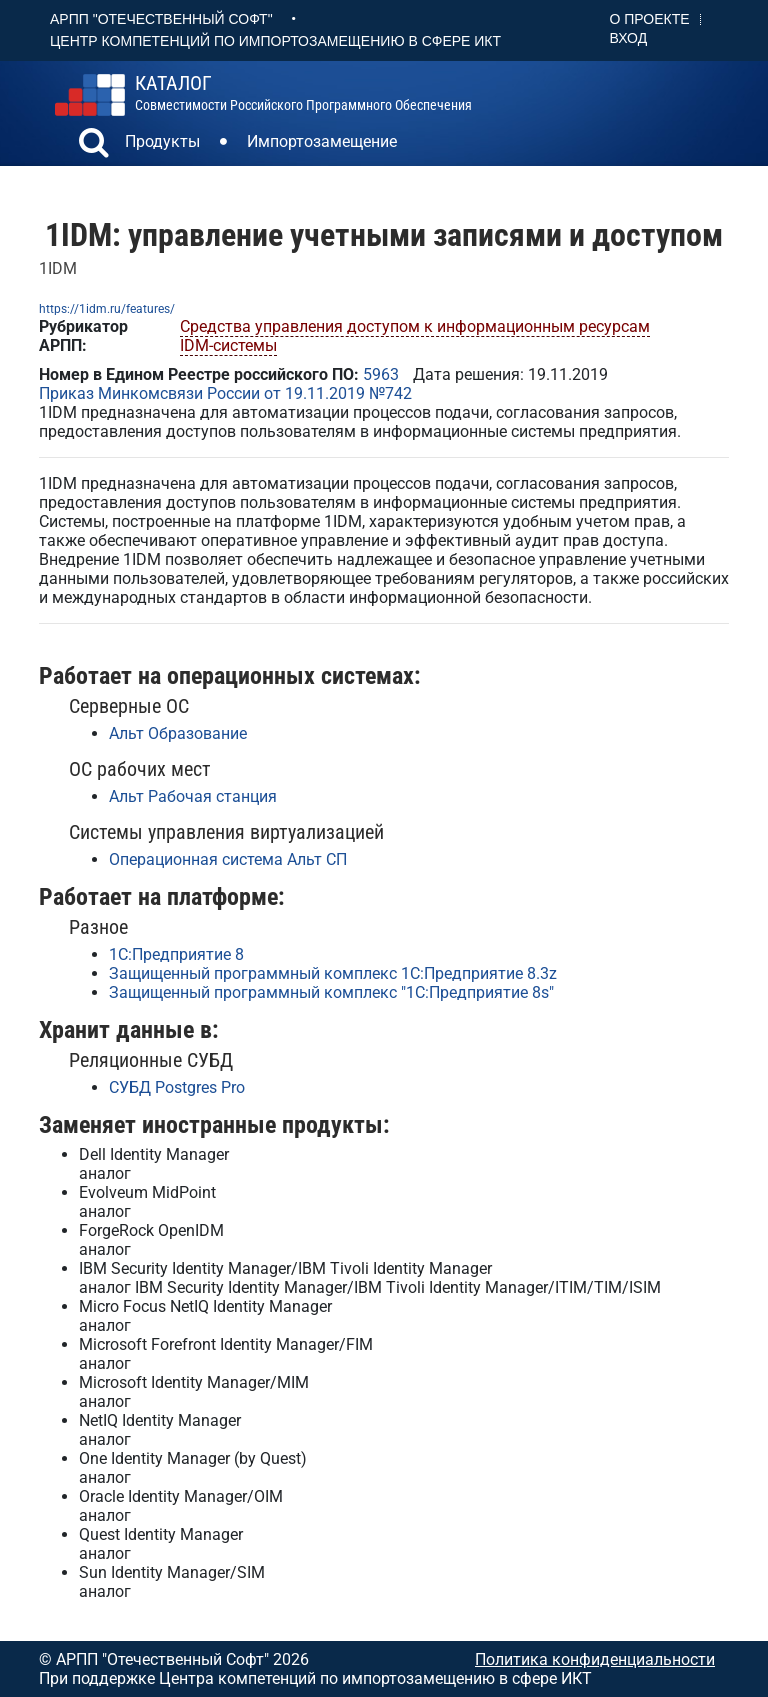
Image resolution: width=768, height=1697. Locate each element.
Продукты (162, 141)
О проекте (650, 19)
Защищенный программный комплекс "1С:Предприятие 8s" (331, 992)
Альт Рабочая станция (193, 796)
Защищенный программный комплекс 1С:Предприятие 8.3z (333, 973)
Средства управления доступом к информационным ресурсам (415, 326)
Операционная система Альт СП (228, 859)
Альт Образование (178, 733)
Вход (629, 38)
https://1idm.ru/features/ (107, 309)
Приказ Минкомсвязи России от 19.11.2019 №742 (225, 393)
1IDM (58, 268)
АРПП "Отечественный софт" (161, 19)
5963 (381, 374)
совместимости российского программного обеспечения (303, 93)
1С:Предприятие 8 (176, 954)
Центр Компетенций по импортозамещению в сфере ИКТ (275, 41)
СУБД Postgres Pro (177, 1087)
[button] (94, 145)
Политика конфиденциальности (595, 1659)
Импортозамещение (322, 141)
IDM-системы (228, 345)
